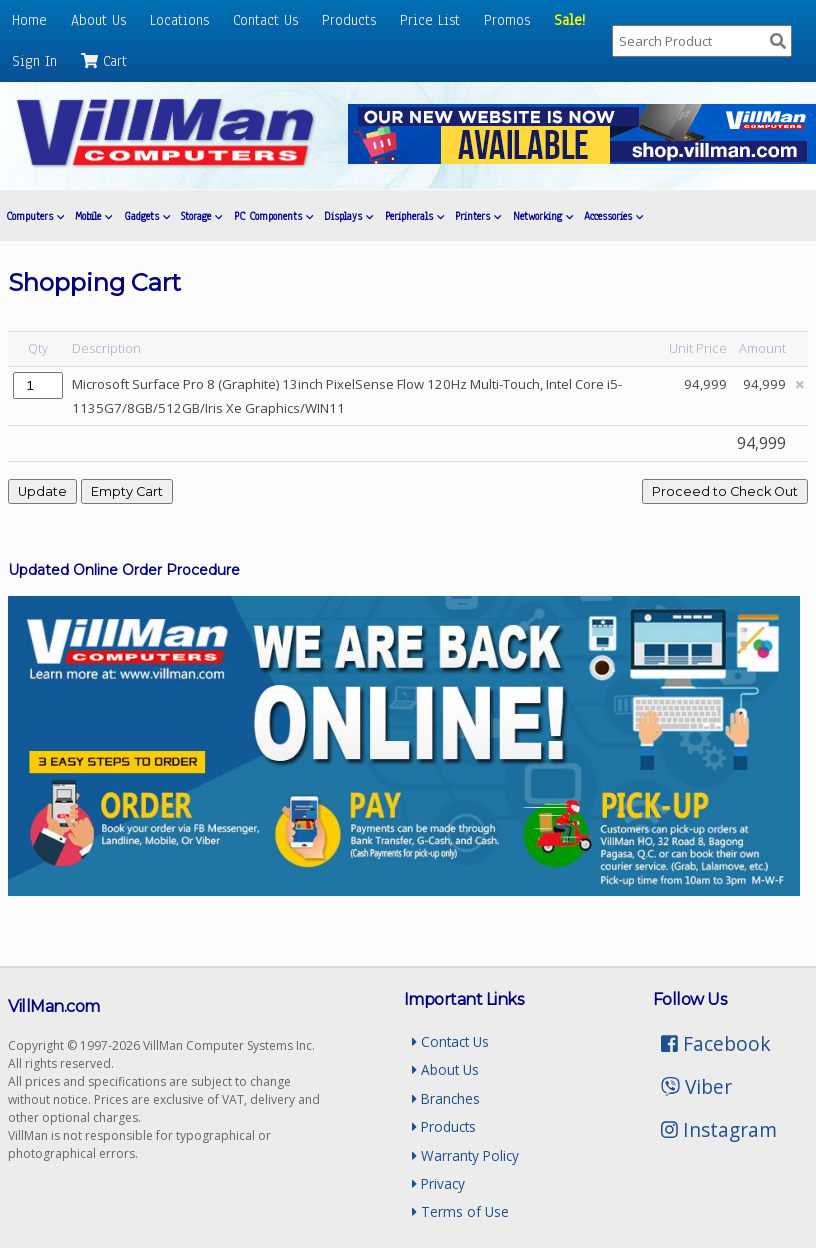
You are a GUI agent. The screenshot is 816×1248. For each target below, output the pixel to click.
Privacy (438, 1183)
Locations (179, 20)
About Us (98, 20)
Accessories (613, 216)
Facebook (716, 1043)
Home (29, 20)
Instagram (719, 1129)
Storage (201, 216)
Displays (348, 216)
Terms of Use (460, 1211)
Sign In (34, 61)
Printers (478, 216)
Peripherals (414, 216)
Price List (430, 20)
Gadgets (147, 216)
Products (349, 20)
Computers (35, 216)
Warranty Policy (465, 1155)
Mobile (93, 216)
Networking (543, 216)
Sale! (569, 20)
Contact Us (265, 20)
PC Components (273, 216)
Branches (446, 1098)
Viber (696, 1086)
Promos (507, 20)
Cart (104, 61)
